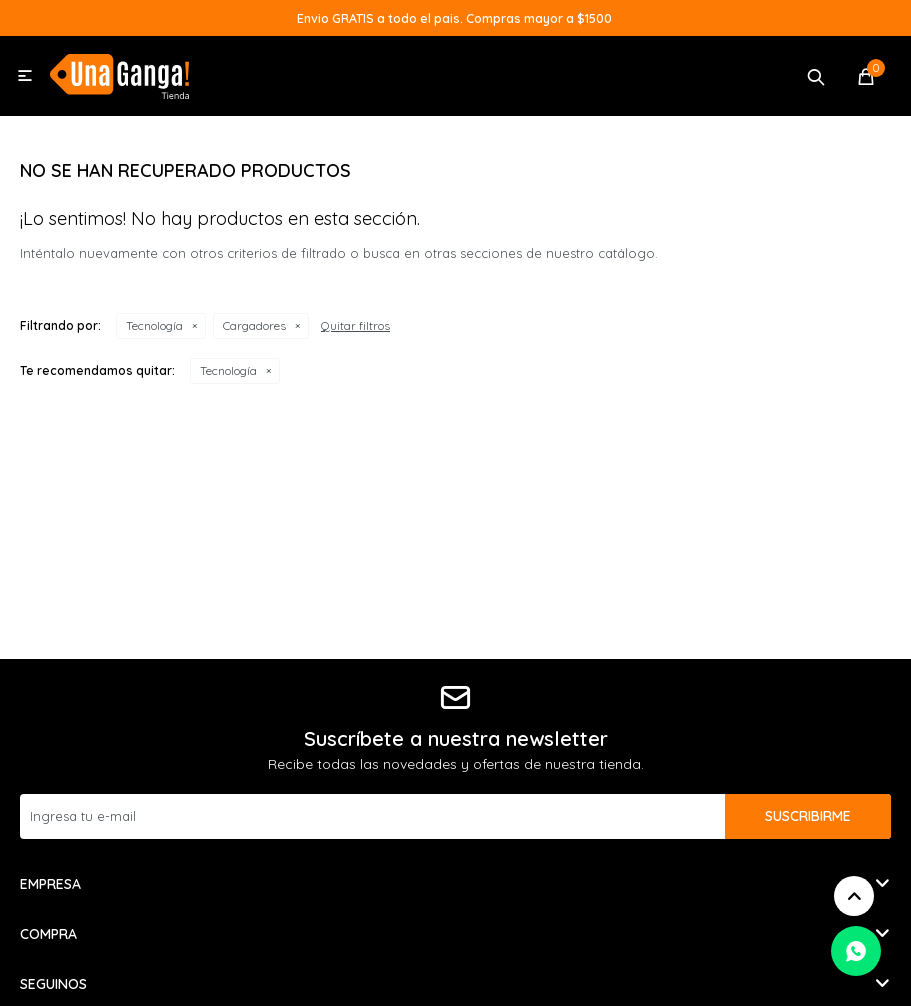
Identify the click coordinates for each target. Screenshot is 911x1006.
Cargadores (254, 325)
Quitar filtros (355, 325)
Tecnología (154, 325)
